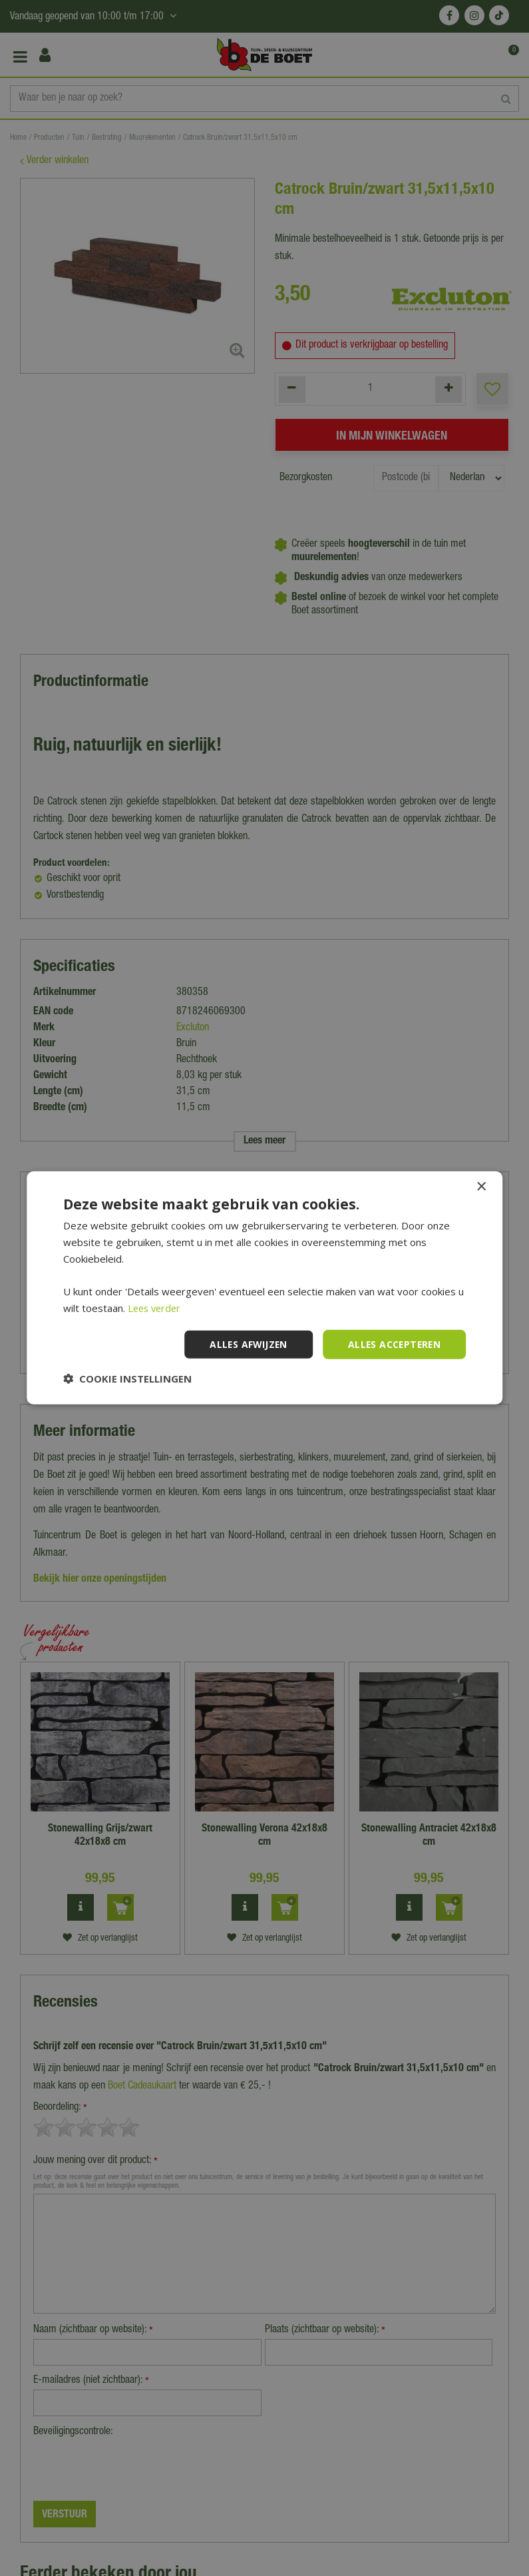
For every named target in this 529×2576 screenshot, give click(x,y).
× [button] (481, 1187)
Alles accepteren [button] (393, 1344)
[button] (127, 1379)
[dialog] (264, 1288)
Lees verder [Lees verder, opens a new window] (156, 1308)
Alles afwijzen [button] (245, 1344)
